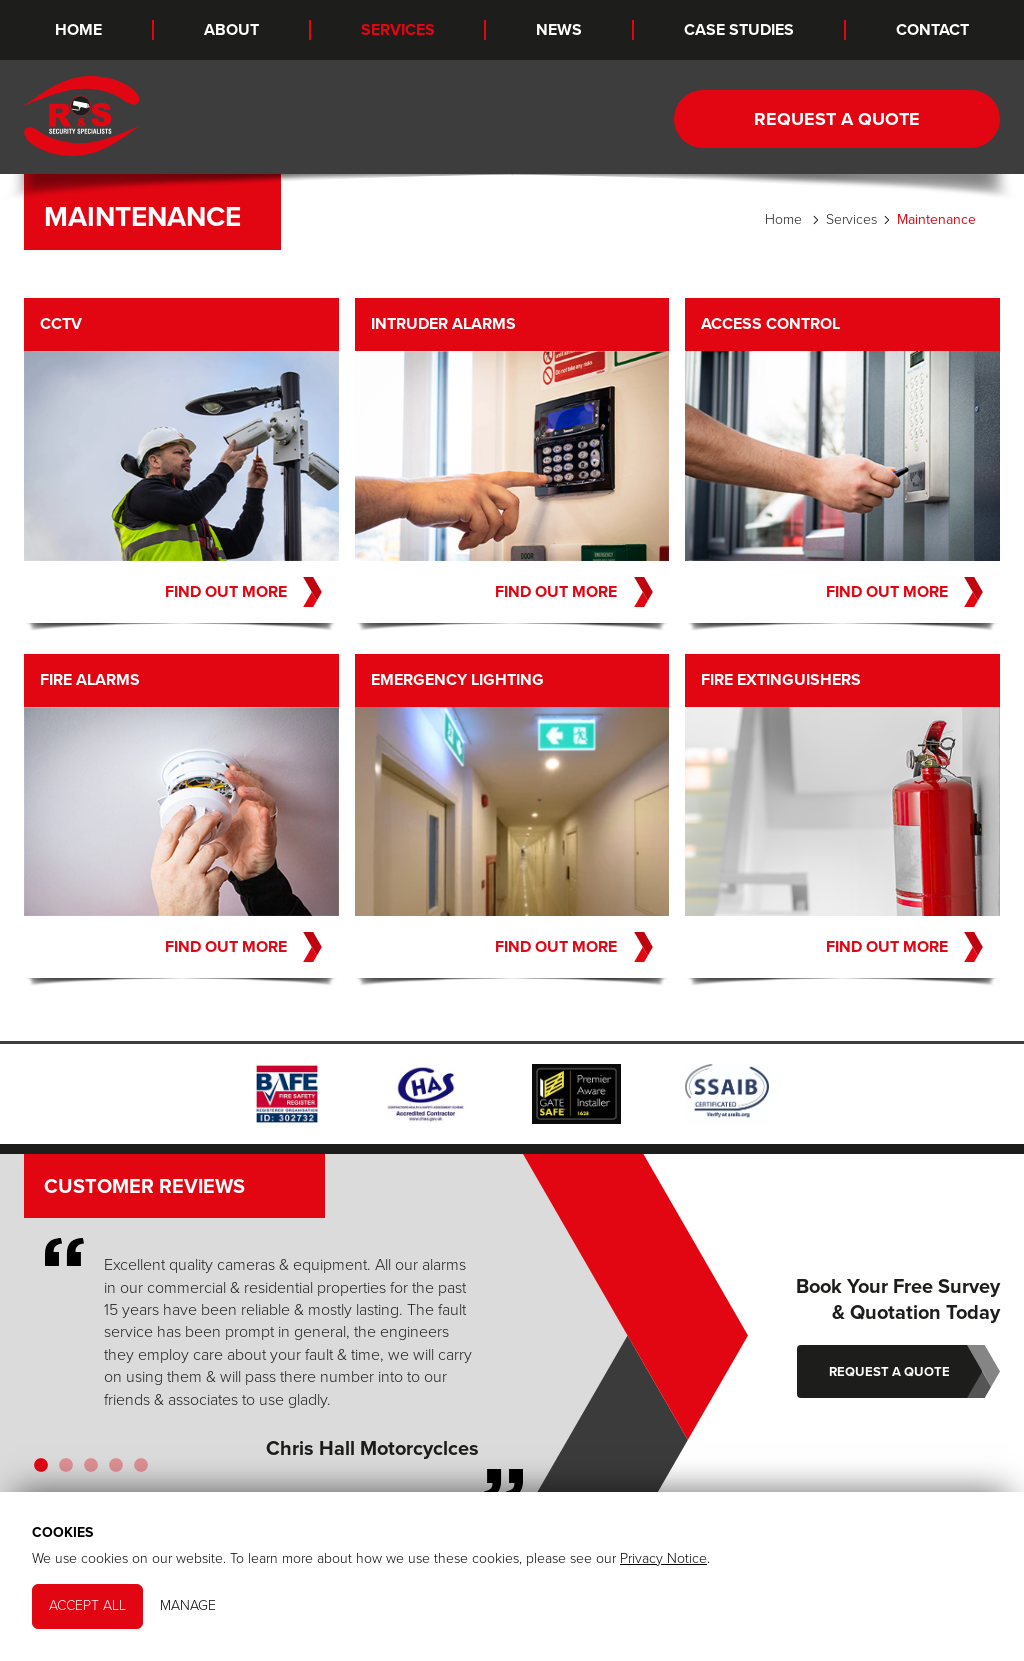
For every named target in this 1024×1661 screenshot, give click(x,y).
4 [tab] (115, 1468)
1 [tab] (40, 1468)
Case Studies (739, 29)
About (231, 29)
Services (398, 29)
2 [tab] (65, 1468)
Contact (932, 29)
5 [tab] (140, 1468)
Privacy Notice (663, 1558)
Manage (188, 1605)
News (559, 29)
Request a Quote (837, 119)
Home (78, 29)
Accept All (87, 1605)
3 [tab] (90, 1468)
